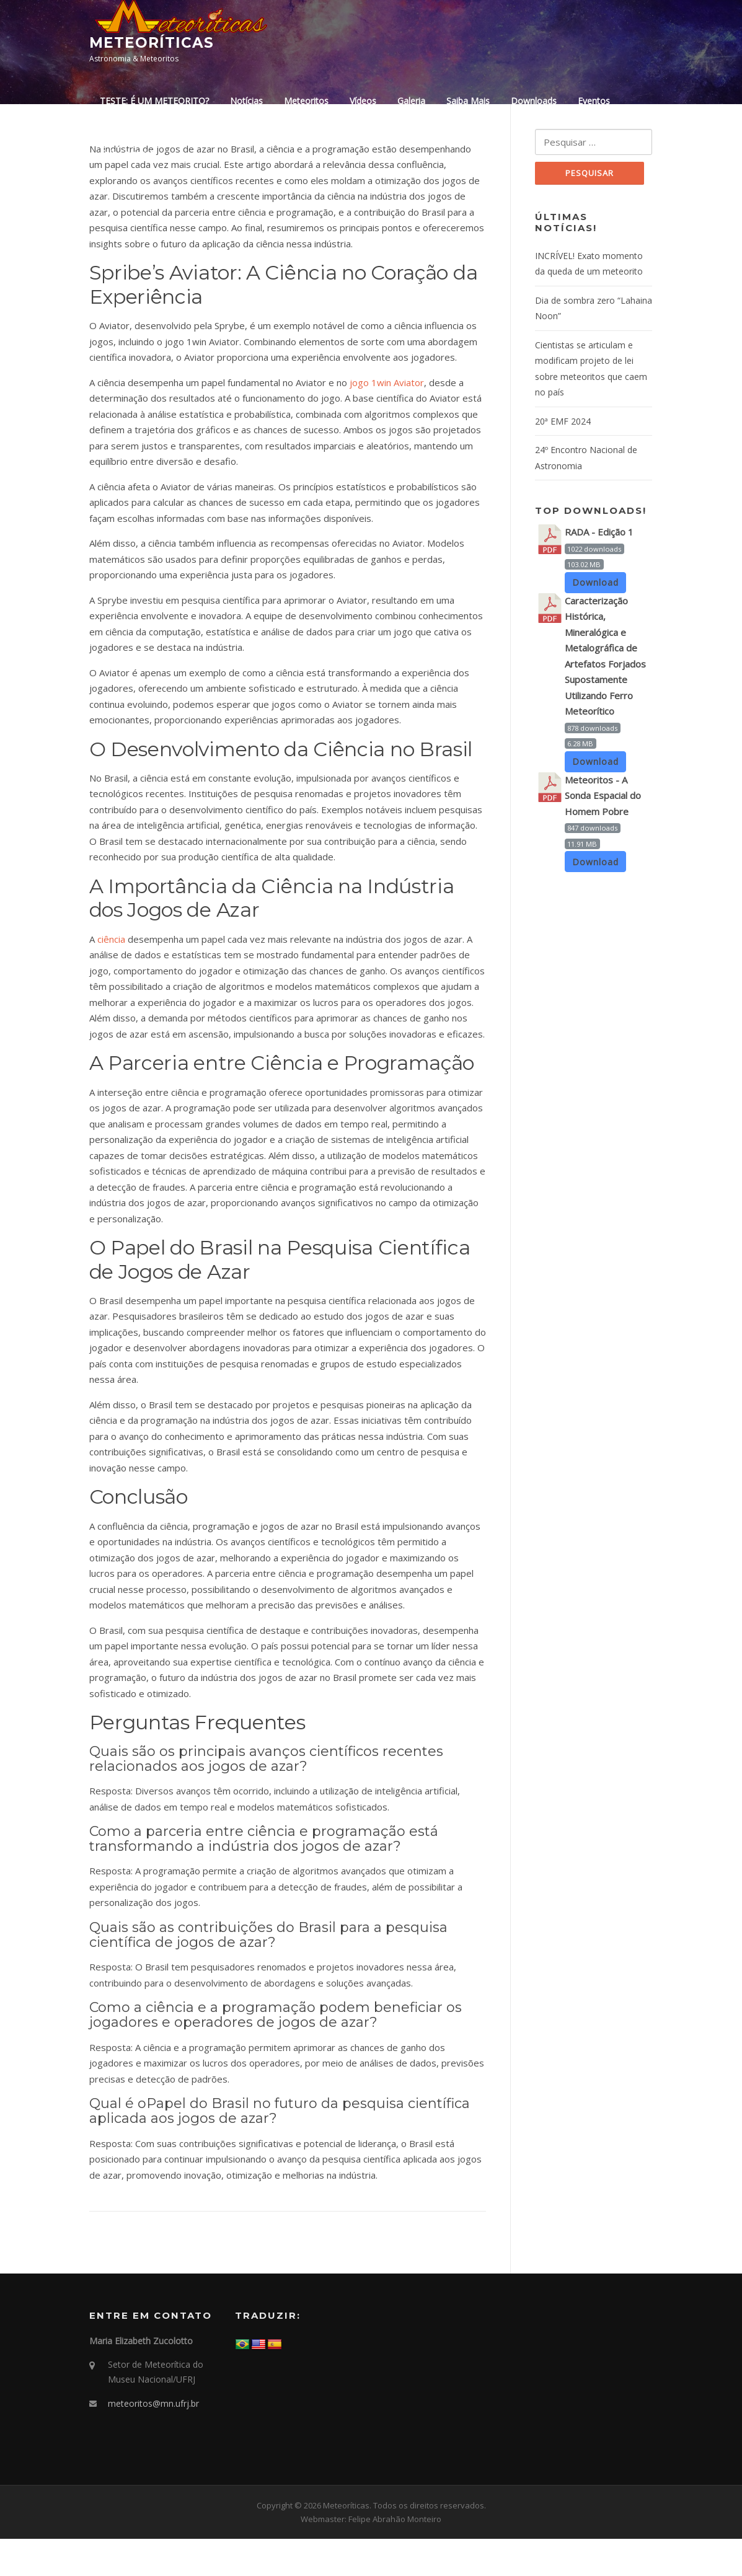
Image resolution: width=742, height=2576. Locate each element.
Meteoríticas (151, 42)
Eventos (594, 101)
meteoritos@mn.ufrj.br (153, 2440)
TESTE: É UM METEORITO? (154, 101)
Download (596, 621)
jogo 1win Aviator (387, 419)
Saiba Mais (468, 101)
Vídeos (363, 101)
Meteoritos (306, 101)
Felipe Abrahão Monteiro (394, 2556)
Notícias (246, 101)
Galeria (411, 101)
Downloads (534, 101)
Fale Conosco (127, 153)
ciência (111, 975)
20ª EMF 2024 (563, 459)
